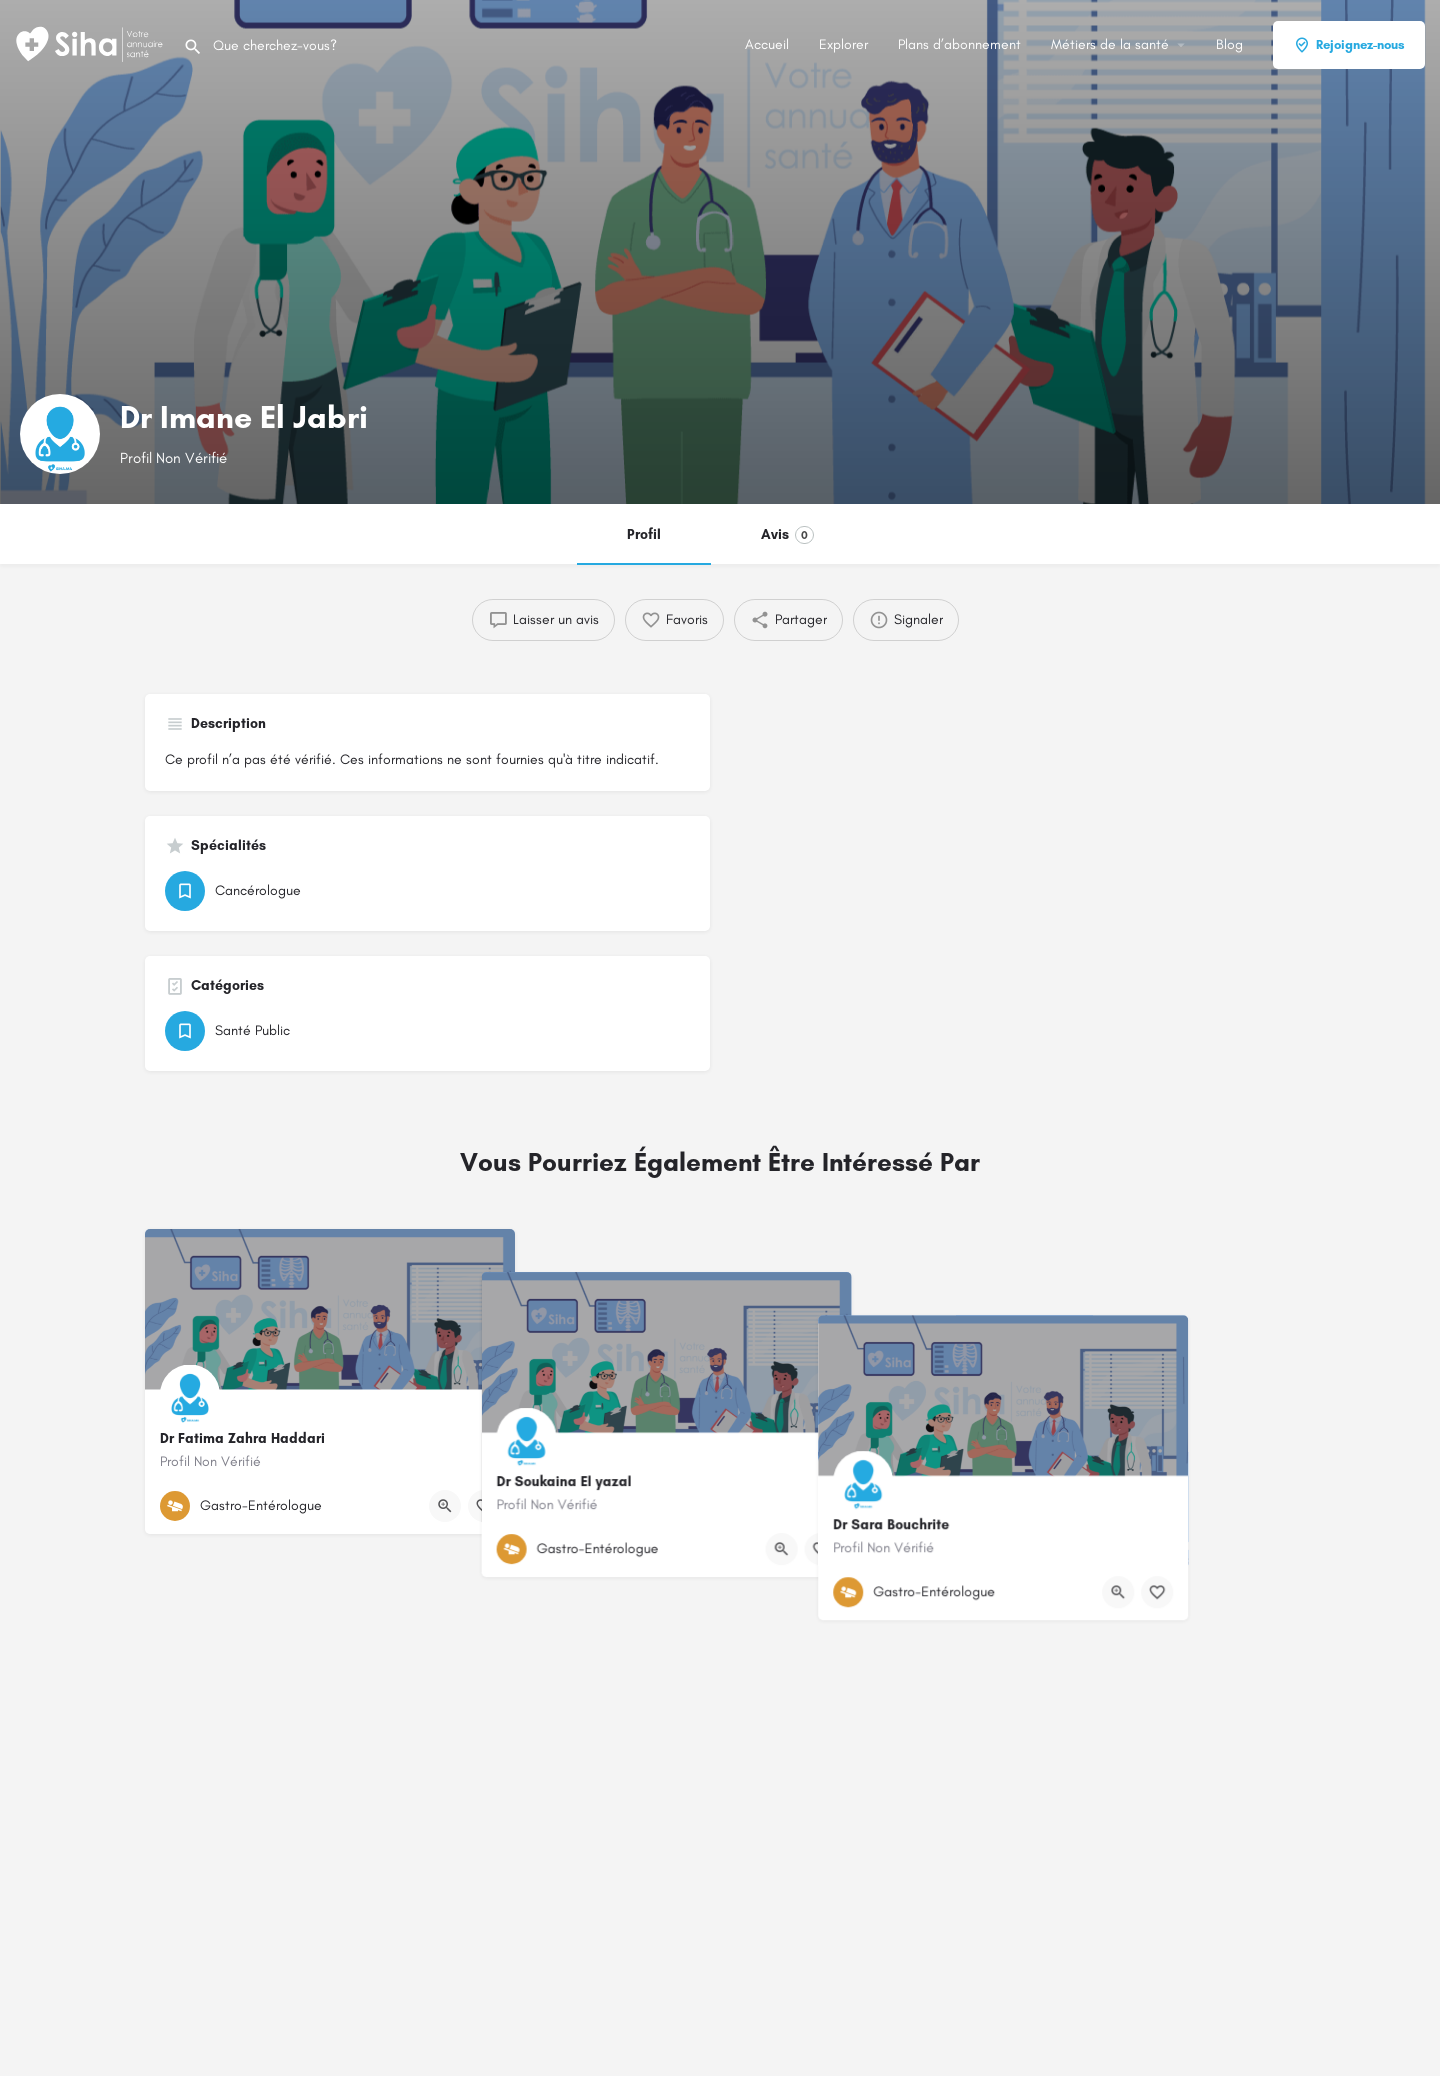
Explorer (843, 44)
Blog (1229, 44)
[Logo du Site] (91, 43)
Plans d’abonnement (959, 44)
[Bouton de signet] (484, 1506)
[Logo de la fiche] (60, 434)
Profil (644, 534)
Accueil (767, 44)
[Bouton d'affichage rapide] (445, 1506)
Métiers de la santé (1110, 44)
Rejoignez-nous (1349, 45)
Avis (787, 535)
